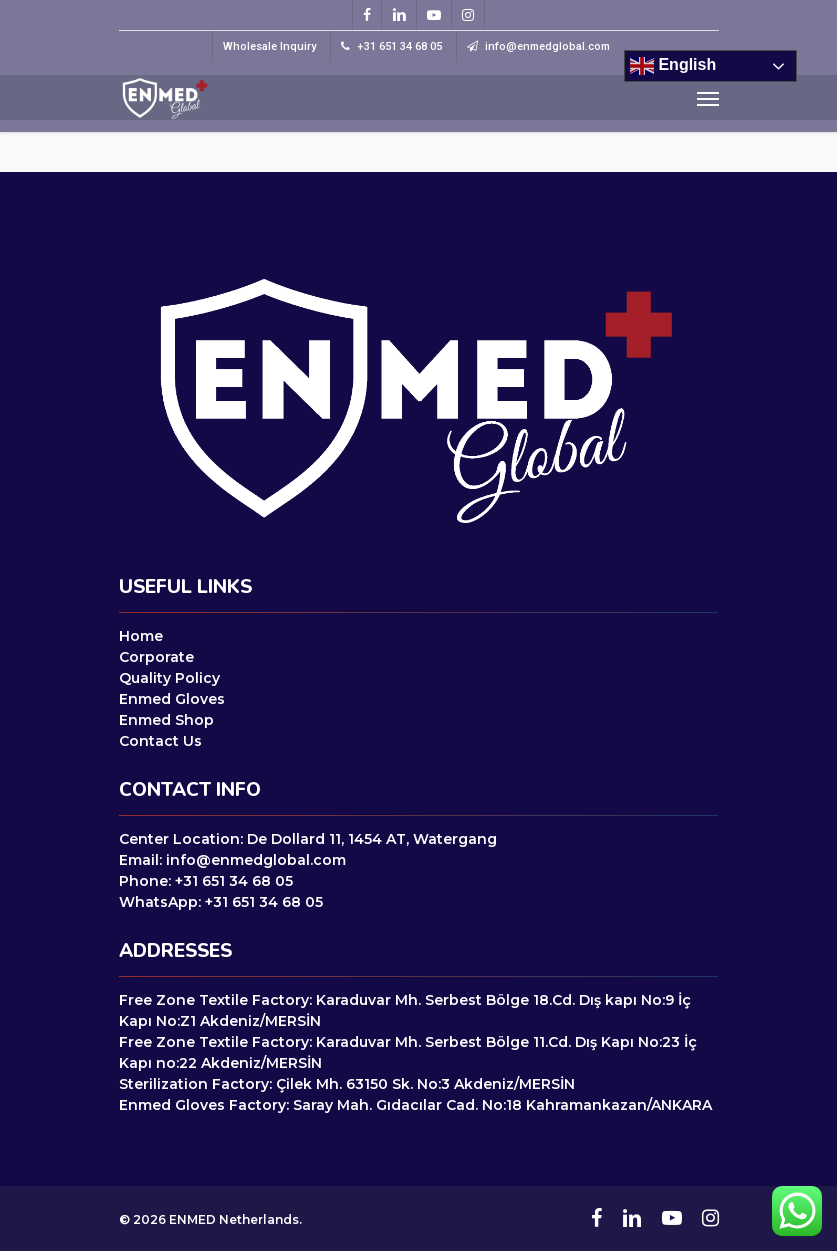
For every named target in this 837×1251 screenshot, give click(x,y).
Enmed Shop (166, 720)
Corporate (156, 657)
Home (141, 636)
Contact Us (160, 741)
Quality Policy (169, 678)
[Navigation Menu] (708, 98)
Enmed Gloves (172, 699)
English (673, 66)
